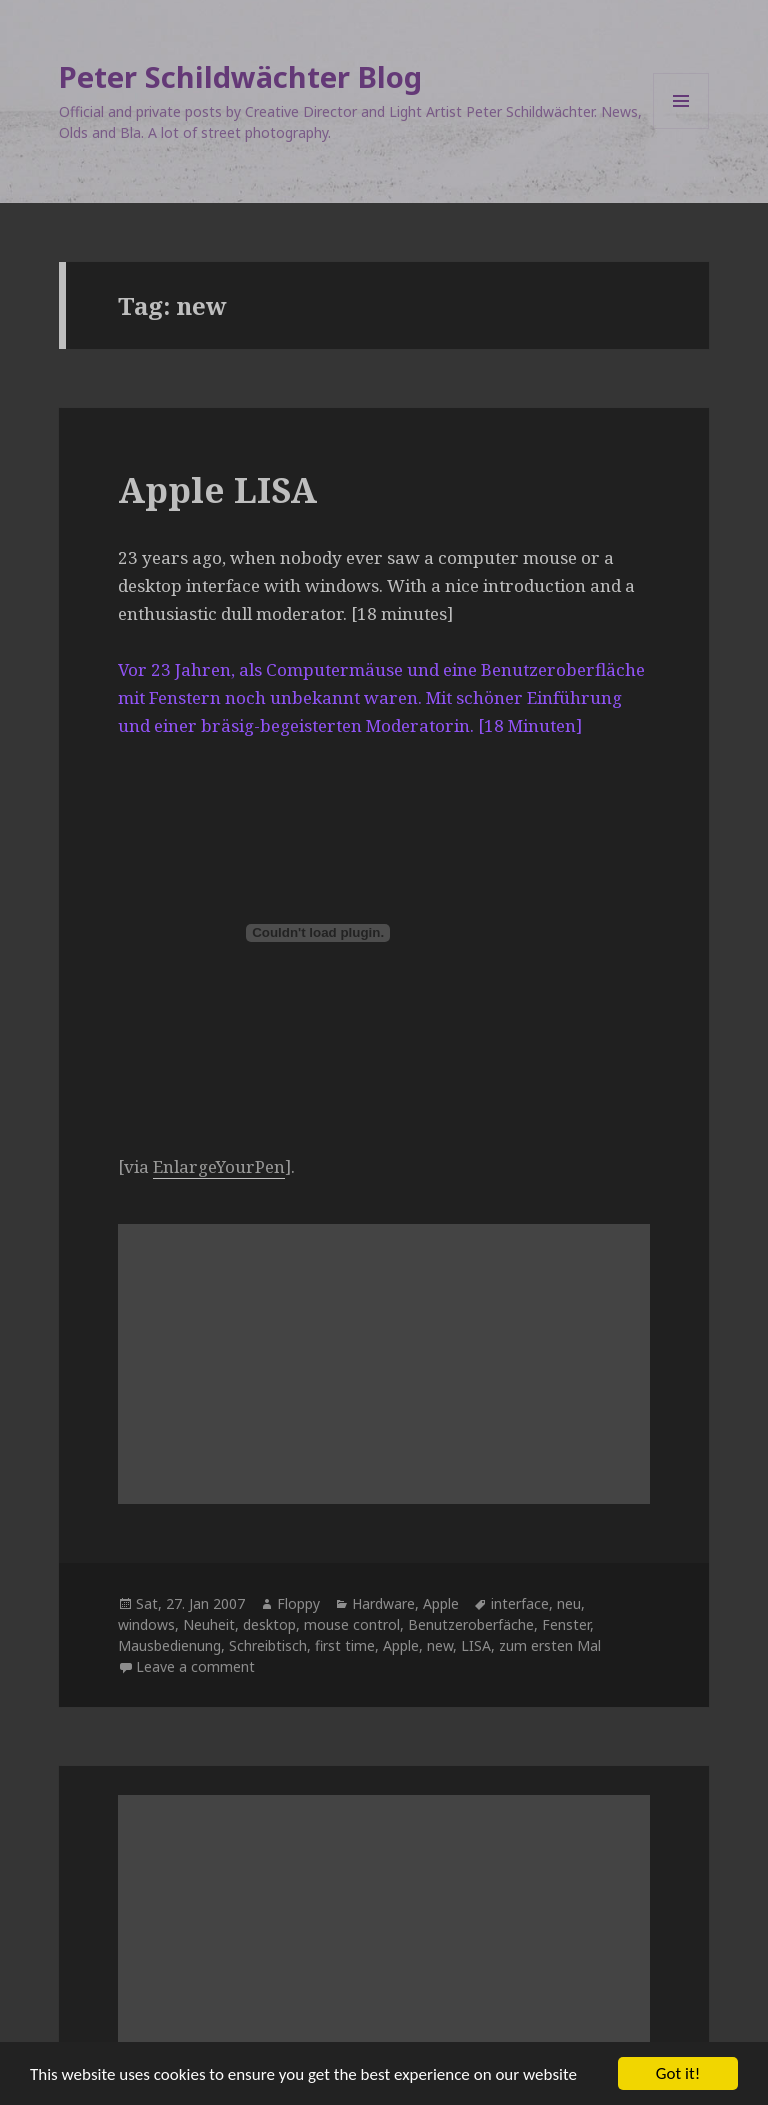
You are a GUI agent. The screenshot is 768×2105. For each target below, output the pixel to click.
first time (345, 1645)
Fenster (566, 1624)
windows (146, 1624)
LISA (476, 1645)
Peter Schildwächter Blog (240, 76)
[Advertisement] (384, 1364)
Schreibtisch (268, 1645)
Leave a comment (195, 1666)
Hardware (383, 1603)
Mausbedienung (169, 1645)
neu (569, 1603)
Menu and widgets (681, 128)
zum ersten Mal (550, 1645)
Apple (441, 1603)
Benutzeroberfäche (471, 1624)
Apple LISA (217, 489)
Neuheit (209, 1624)
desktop (269, 1624)
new (440, 1645)
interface (520, 1603)
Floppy (298, 1603)
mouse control (352, 1624)
